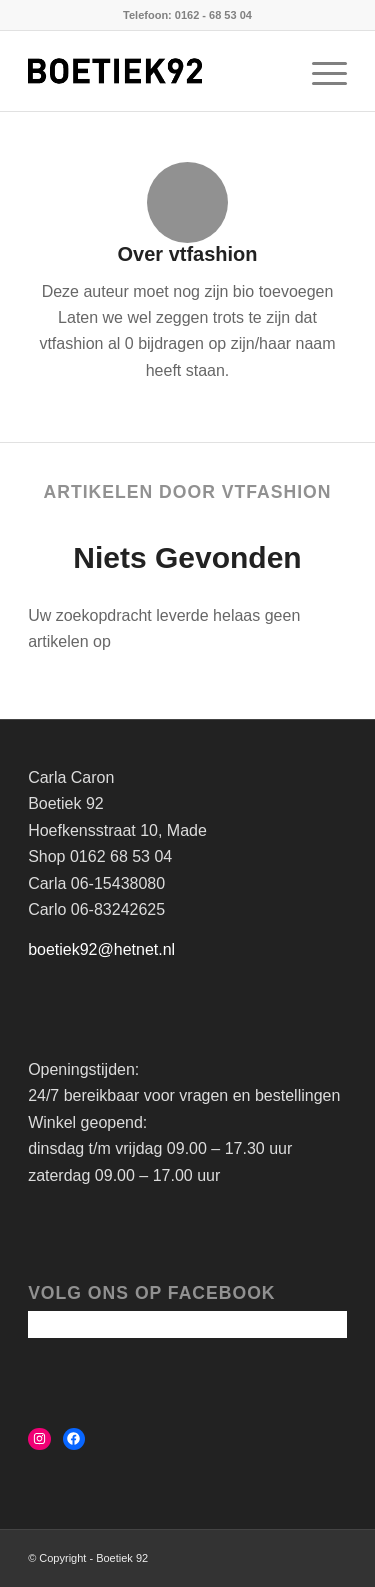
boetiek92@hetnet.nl (101, 949)
